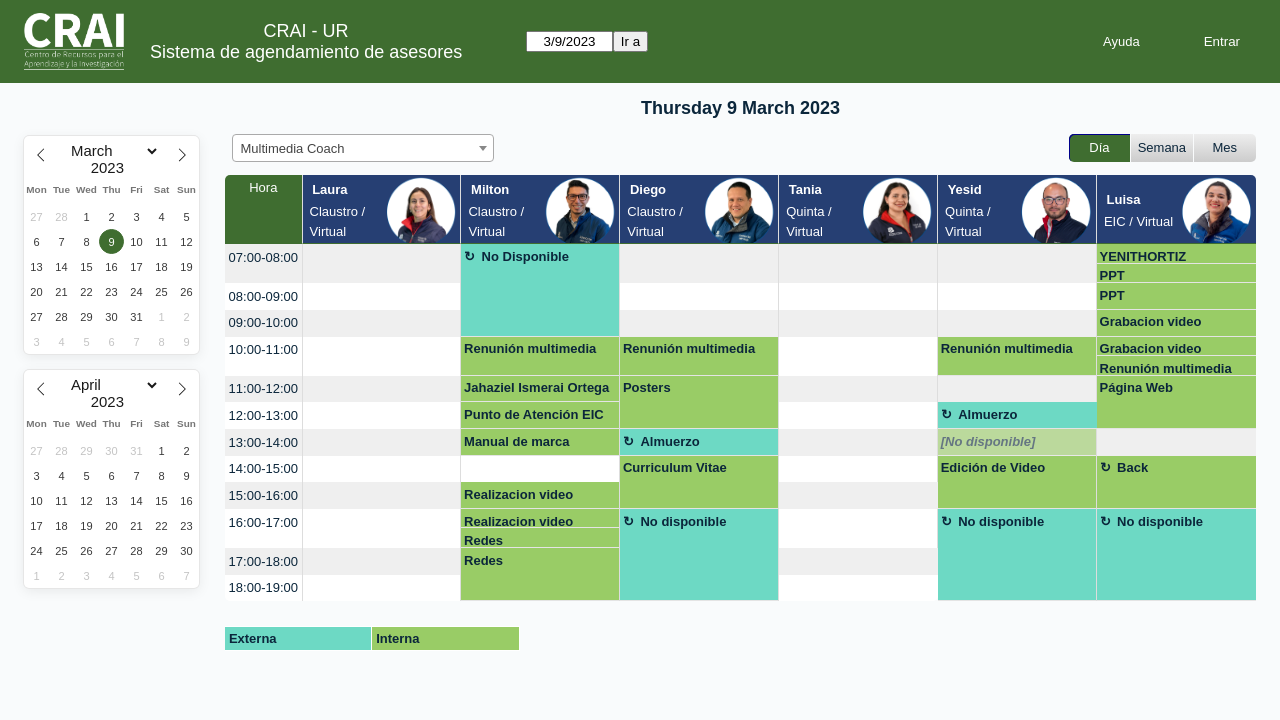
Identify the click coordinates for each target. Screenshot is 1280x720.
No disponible (683, 521)
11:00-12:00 (263, 388)
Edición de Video (993, 467)
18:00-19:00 (263, 587)
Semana (1162, 147)
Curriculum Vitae (675, 467)
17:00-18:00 (263, 561)
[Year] (112, 168)
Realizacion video (518, 494)
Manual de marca (517, 441)
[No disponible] (988, 441)
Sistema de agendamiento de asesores (306, 52)
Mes (1225, 147)
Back (1132, 467)
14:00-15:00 (263, 468)
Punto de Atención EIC (534, 414)
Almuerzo (987, 414)
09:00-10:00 (263, 322)
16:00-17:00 (263, 522)
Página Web (1136, 387)
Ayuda (1121, 41)
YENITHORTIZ (1143, 256)
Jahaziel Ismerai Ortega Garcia (536, 391)
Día (1099, 147)
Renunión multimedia (530, 348)
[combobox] (363, 148)
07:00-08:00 (263, 257)
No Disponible (525, 256)
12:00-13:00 (263, 415)
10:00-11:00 (263, 349)
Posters (647, 387)
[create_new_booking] (382, 263)
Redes (483, 540)
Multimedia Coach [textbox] (293, 148)
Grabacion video (1151, 321)
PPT (1112, 275)
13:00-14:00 (263, 442)
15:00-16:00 (263, 495)
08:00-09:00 (263, 296)
